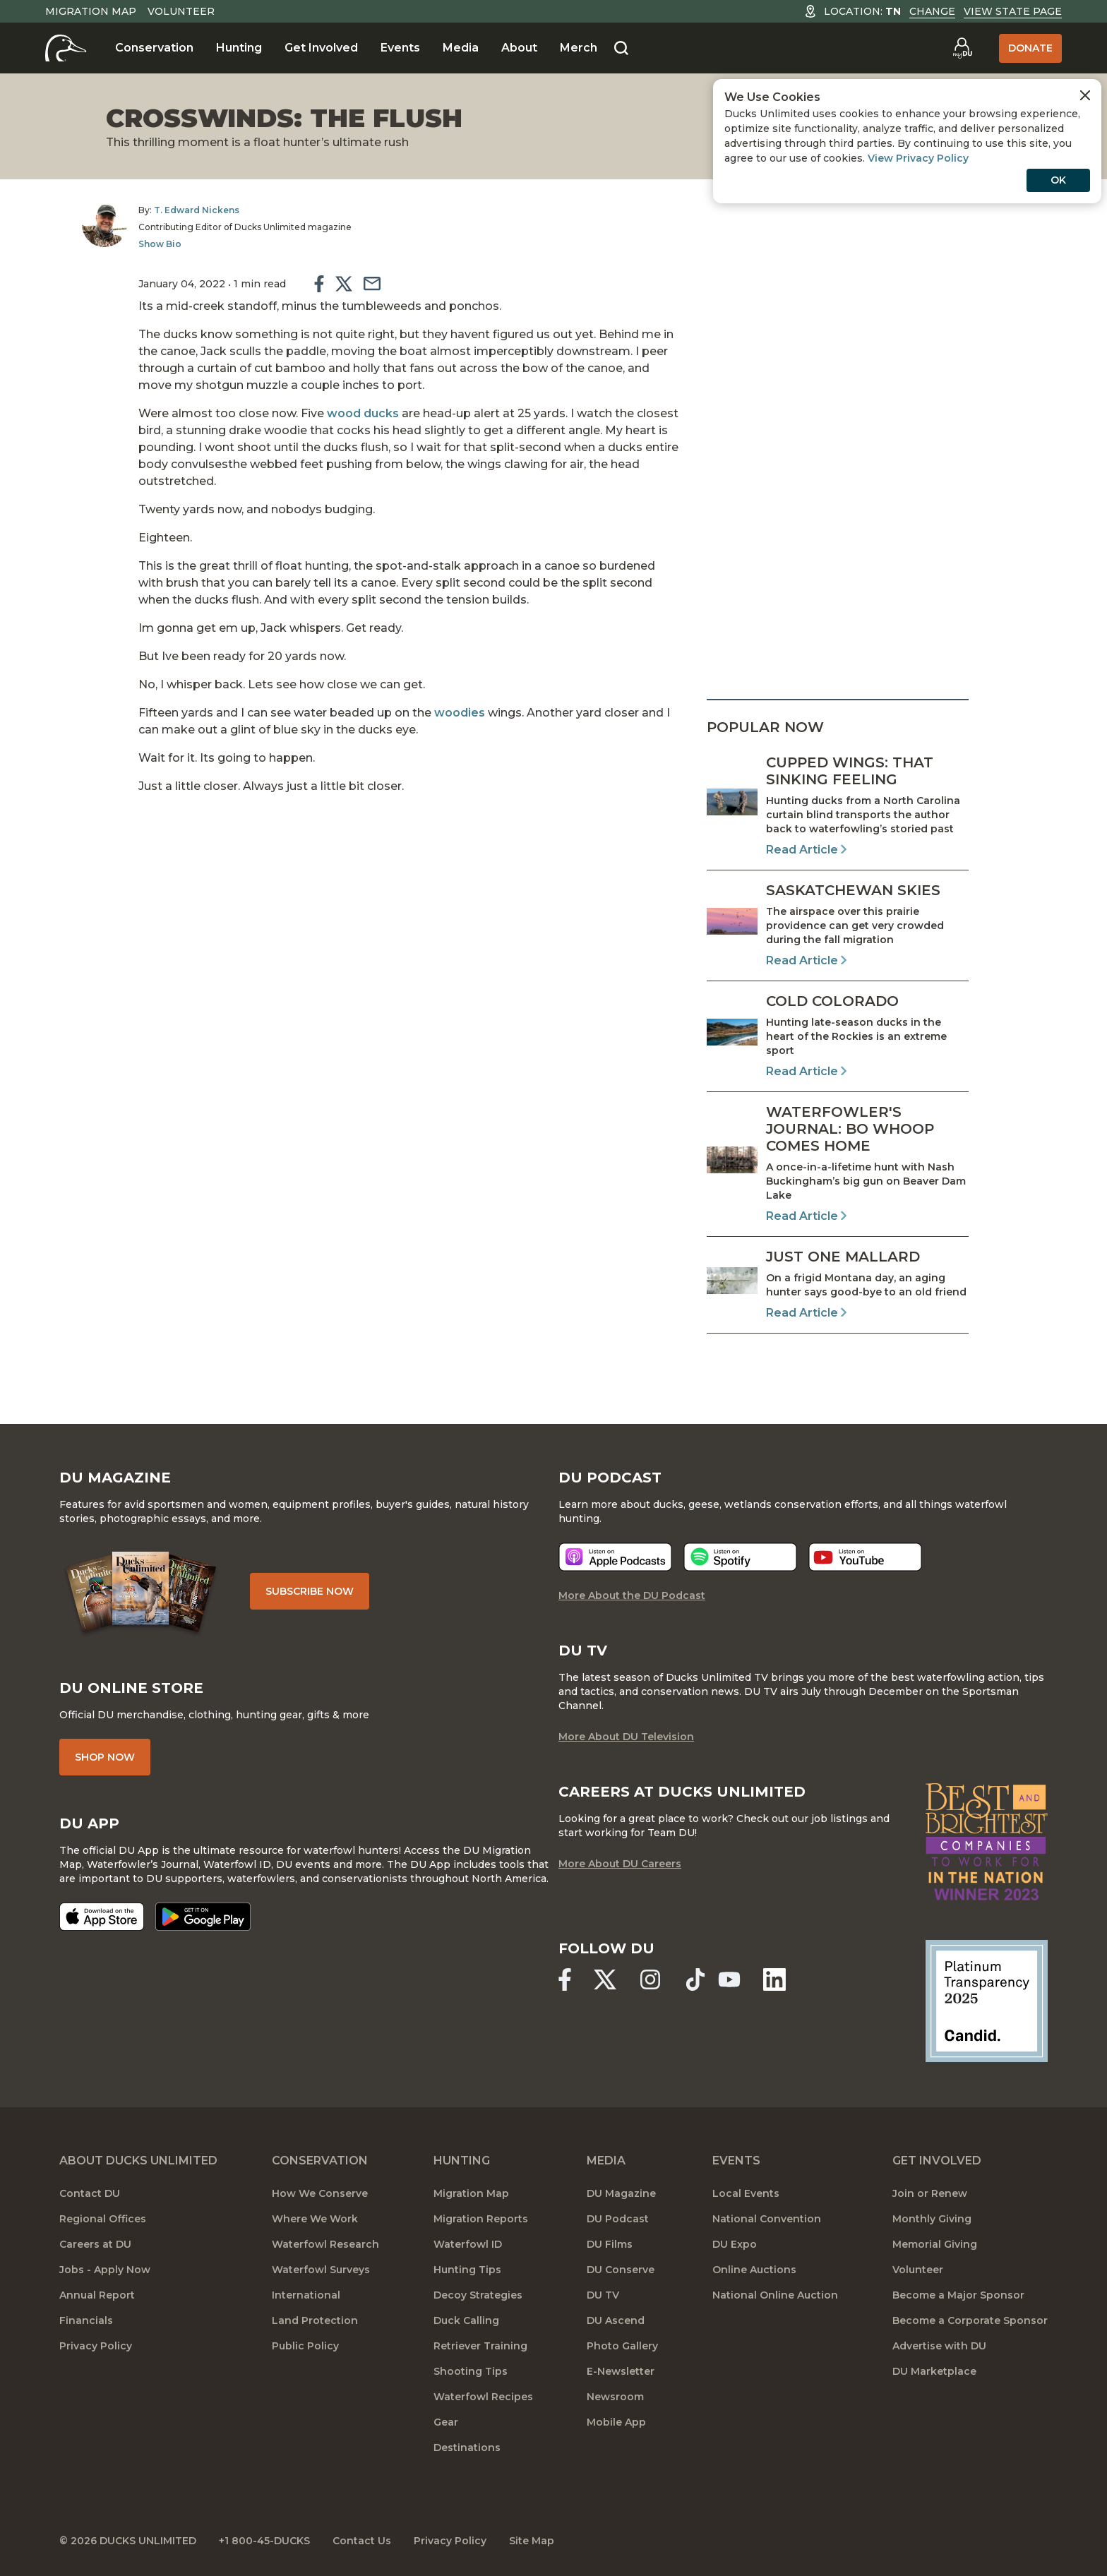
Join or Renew (929, 2193)
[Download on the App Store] (101, 1917)
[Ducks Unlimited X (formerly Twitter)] (605, 1979)
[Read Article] (838, 806)
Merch (578, 47)
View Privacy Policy (918, 158)
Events (400, 47)
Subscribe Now (309, 1591)
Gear (445, 2422)
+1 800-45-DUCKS (264, 2540)
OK (1058, 180)
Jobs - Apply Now (104, 2269)
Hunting (239, 47)
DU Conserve (620, 2269)
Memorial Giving (934, 2244)
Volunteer (181, 11)
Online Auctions (754, 2269)
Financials (86, 2320)
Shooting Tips (470, 2371)
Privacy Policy (95, 2346)
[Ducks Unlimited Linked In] (774, 1979)
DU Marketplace (934, 2371)
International (306, 2295)
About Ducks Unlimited (138, 2160)
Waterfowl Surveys (321, 2269)
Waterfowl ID (467, 2244)
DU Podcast (618, 2218)
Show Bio (159, 244)
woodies (459, 712)
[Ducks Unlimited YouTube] (729, 1979)
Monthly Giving (931, 2218)
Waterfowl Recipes (483, 2396)
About (519, 47)
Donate (1030, 48)
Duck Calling (466, 2320)
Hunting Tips (467, 2269)
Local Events (745, 2193)
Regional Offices (102, 2218)
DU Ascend (616, 2320)
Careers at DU (95, 2244)
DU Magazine (621, 2193)
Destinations (467, 2447)
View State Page (1013, 11)
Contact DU (89, 2193)
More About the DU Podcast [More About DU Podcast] (631, 1595)
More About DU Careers (619, 1863)
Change (932, 11)
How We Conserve (320, 2193)
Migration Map (90, 11)
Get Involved (321, 47)
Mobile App (616, 2422)
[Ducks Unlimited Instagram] (650, 1979)
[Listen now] (615, 1556)
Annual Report (97, 2295)
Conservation (154, 47)
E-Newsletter (620, 2371)
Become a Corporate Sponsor (970, 2320)
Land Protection (315, 2320)
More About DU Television (626, 1736)
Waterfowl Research (325, 2244)
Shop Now (105, 1757)
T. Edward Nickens (196, 210)
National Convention (766, 2218)
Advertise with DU (939, 2346)
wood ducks (363, 413)
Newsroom (615, 2396)
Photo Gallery (622, 2346)
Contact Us (362, 2540)
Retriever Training (480, 2346)
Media (461, 47)
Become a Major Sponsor (958, 2295)
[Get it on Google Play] (203, 1917)
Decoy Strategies (477, 2295)
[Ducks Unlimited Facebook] (564, 1979)
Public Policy (305, 2346)
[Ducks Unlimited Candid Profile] (987, 2000)
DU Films (610, 2244)
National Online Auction (775, 2295)
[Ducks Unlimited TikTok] (695, 1979)
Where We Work (315, 2218)
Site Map (531, 2540)
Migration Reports (480, 2218)
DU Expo (734, 2244)
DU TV (603, 2295)
